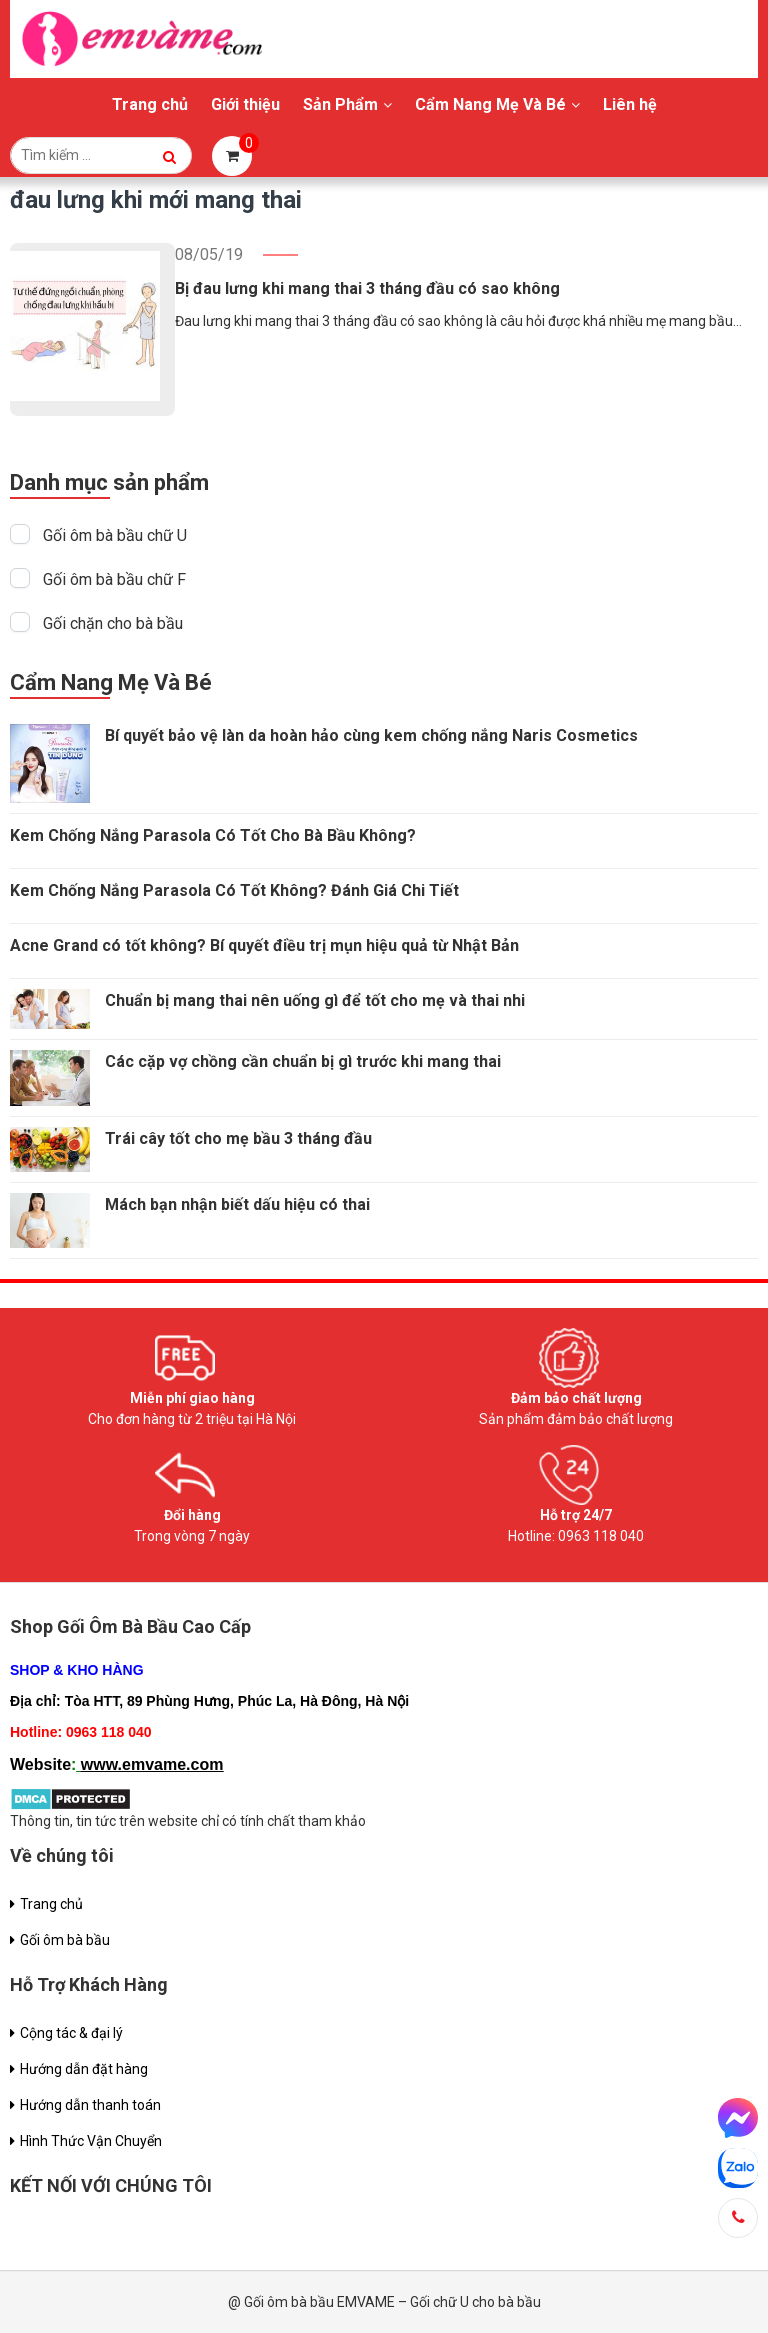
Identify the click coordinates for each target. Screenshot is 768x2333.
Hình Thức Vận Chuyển (91, 2141)
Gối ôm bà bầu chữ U (115, 535)
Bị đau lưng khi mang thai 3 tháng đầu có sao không (367, 288)
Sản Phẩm (340, 104)
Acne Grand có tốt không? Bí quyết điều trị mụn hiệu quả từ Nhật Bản (264, 945)
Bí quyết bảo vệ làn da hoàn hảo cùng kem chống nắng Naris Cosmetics (371, 735)
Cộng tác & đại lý (71, 2033)
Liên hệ (630, 104)
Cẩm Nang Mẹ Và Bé (490, 104)
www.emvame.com (152, 1764)
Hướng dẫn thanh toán (90, 2105)
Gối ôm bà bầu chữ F (114, 579)
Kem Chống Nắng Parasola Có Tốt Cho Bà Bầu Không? (213, 835)
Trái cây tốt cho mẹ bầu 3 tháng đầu (238, 1138)
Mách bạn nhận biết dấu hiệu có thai (237, 1204)
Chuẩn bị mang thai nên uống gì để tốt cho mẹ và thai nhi (315, 1000)
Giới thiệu (245, 104)
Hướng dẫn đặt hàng (84, 2069)
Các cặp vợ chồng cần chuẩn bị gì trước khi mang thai (303, 1061)
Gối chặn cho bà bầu (113, 623)
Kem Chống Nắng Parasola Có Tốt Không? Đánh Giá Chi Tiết (234, 890)
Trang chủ (150, 104)
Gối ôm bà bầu (65, 1940)
